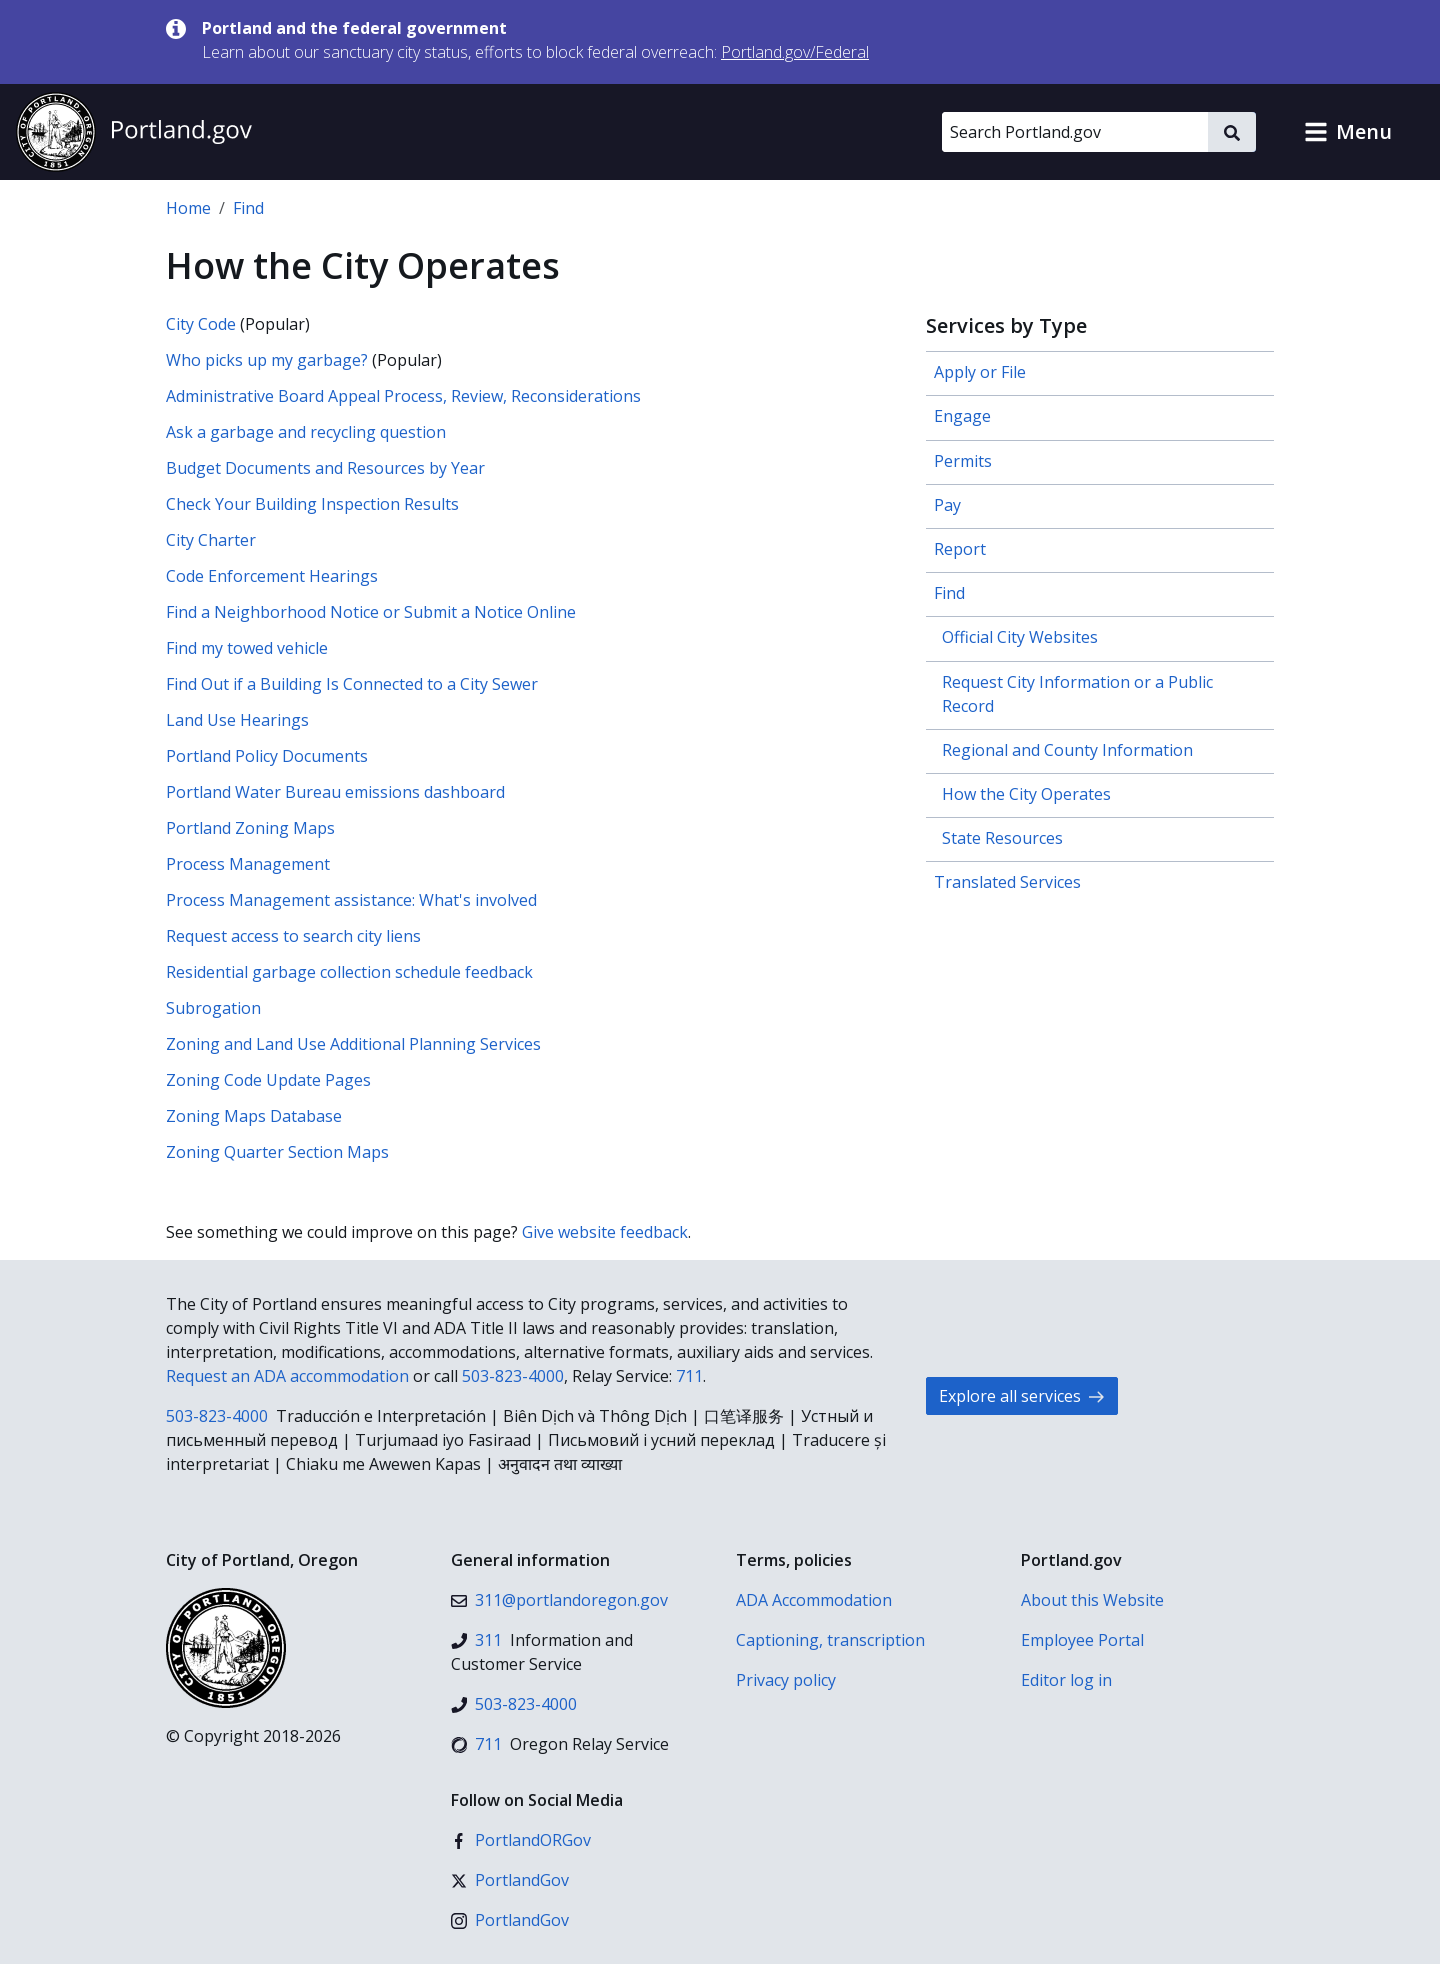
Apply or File (980, 372)
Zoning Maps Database (254, 1116)
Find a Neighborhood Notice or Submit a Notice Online (371, 612)
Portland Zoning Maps (250, 828)
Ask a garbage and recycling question (306, 432)
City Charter (211, 540)
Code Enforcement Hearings (272, 576)
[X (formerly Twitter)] (510, 1880)
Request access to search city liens (293, 936)
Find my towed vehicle (247, 648)
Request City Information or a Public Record (1077, 694)
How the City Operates (1026, 794)
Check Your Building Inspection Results (312, 504)
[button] (1348, 132)
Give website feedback (605, 1232)
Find (248, 208)
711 (689, 1376)
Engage (962, 416)
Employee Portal (1082, 1640)
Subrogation (213, 1008)
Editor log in (1066, 1680)
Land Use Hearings (237, 720)
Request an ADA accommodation (287, 1376)
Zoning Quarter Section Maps (277, 1152)
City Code (201, 324)
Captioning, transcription (830, 1640)
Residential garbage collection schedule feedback (349, 972)
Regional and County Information (1067, 750)
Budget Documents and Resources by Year (325, 468)
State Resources (1002, 838)
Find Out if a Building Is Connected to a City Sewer (352, 684)
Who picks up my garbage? (267, 360)
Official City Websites (1020, 637)
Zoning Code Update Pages (268, 1080)
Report (960, 549)
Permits (963, 461)
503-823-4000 (513, 1376)
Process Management (248, 864)
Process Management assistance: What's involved (351, 900)
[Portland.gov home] (134, 132)
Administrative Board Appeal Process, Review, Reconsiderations (403, 396)
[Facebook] (521, 1840)
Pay (947, 505)
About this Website (1092, 1600)
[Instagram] (510, 1920)
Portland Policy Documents (267, 756)
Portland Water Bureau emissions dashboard (335, 792)
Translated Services (1007, 882)
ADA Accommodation (814, 1600)
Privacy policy (786, 1680)
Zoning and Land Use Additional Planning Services (353, 1044)
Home (188, 208)
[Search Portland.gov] (1075, 132)
